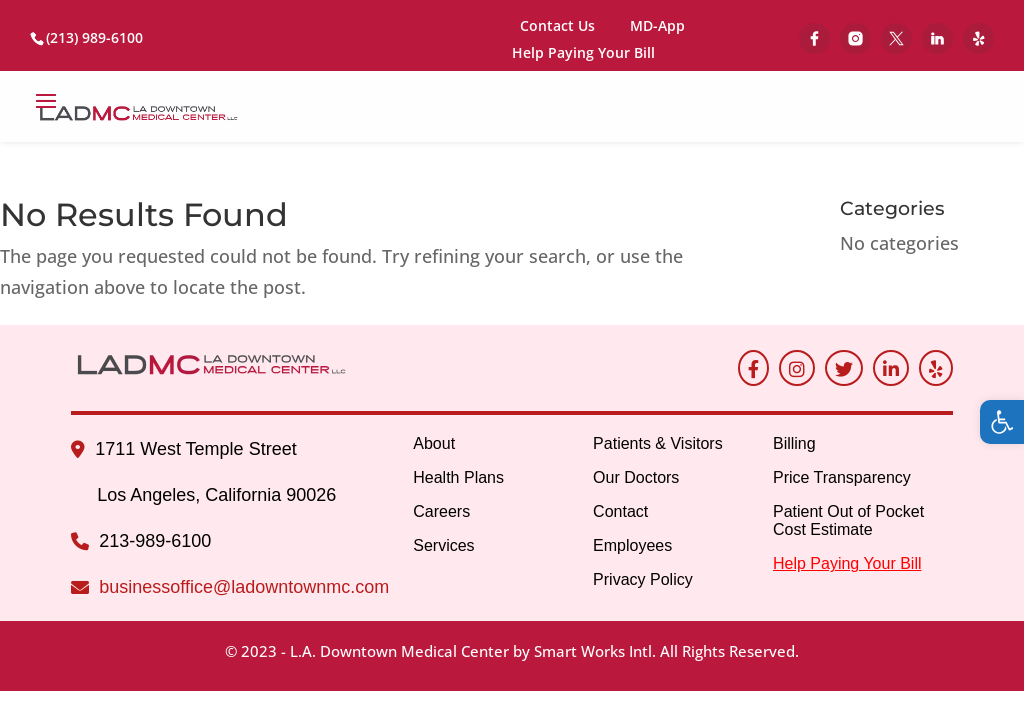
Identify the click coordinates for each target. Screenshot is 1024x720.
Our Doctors (636, 477)
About (434, 443)
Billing (794, 443)
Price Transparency (842, 477)
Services (443, 545)
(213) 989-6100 (94, 37)
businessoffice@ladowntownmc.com (244, 587)
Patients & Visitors (658, 443)
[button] (1002, 422)
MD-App (657, 25)
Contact (620, 511)
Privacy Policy (643, 579)
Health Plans (458, 477)
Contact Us (557, 25)
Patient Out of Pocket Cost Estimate (848, 520)
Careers (441, 511)
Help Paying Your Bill (583, 54)
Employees (632, 545)
